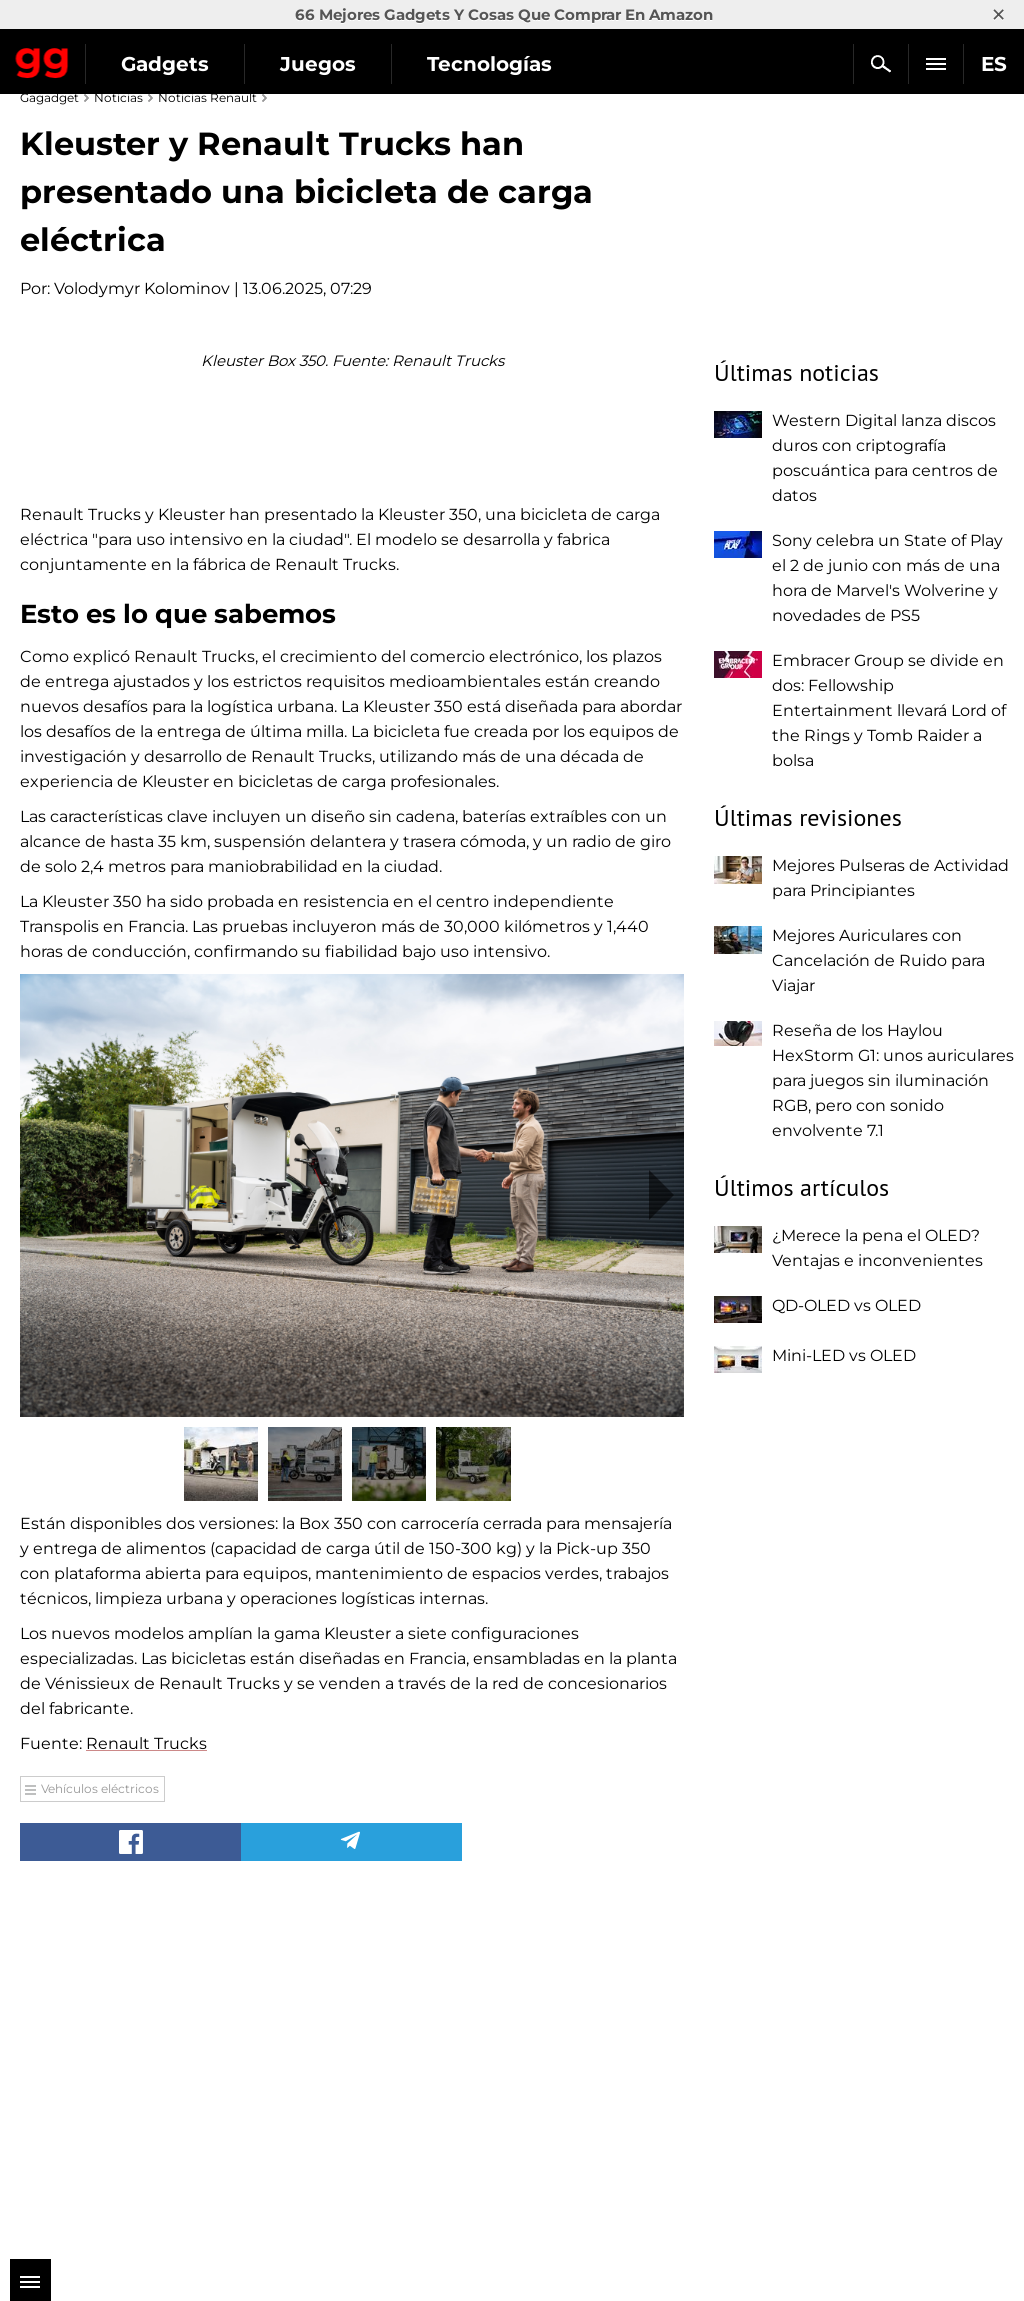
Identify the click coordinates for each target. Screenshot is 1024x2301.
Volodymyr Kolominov (142, 288)
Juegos (318, 64)
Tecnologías (489, 64)
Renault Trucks (146, 2092)
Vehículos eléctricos (100, 2137)
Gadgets (165, 64)
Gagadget (42, 59)
